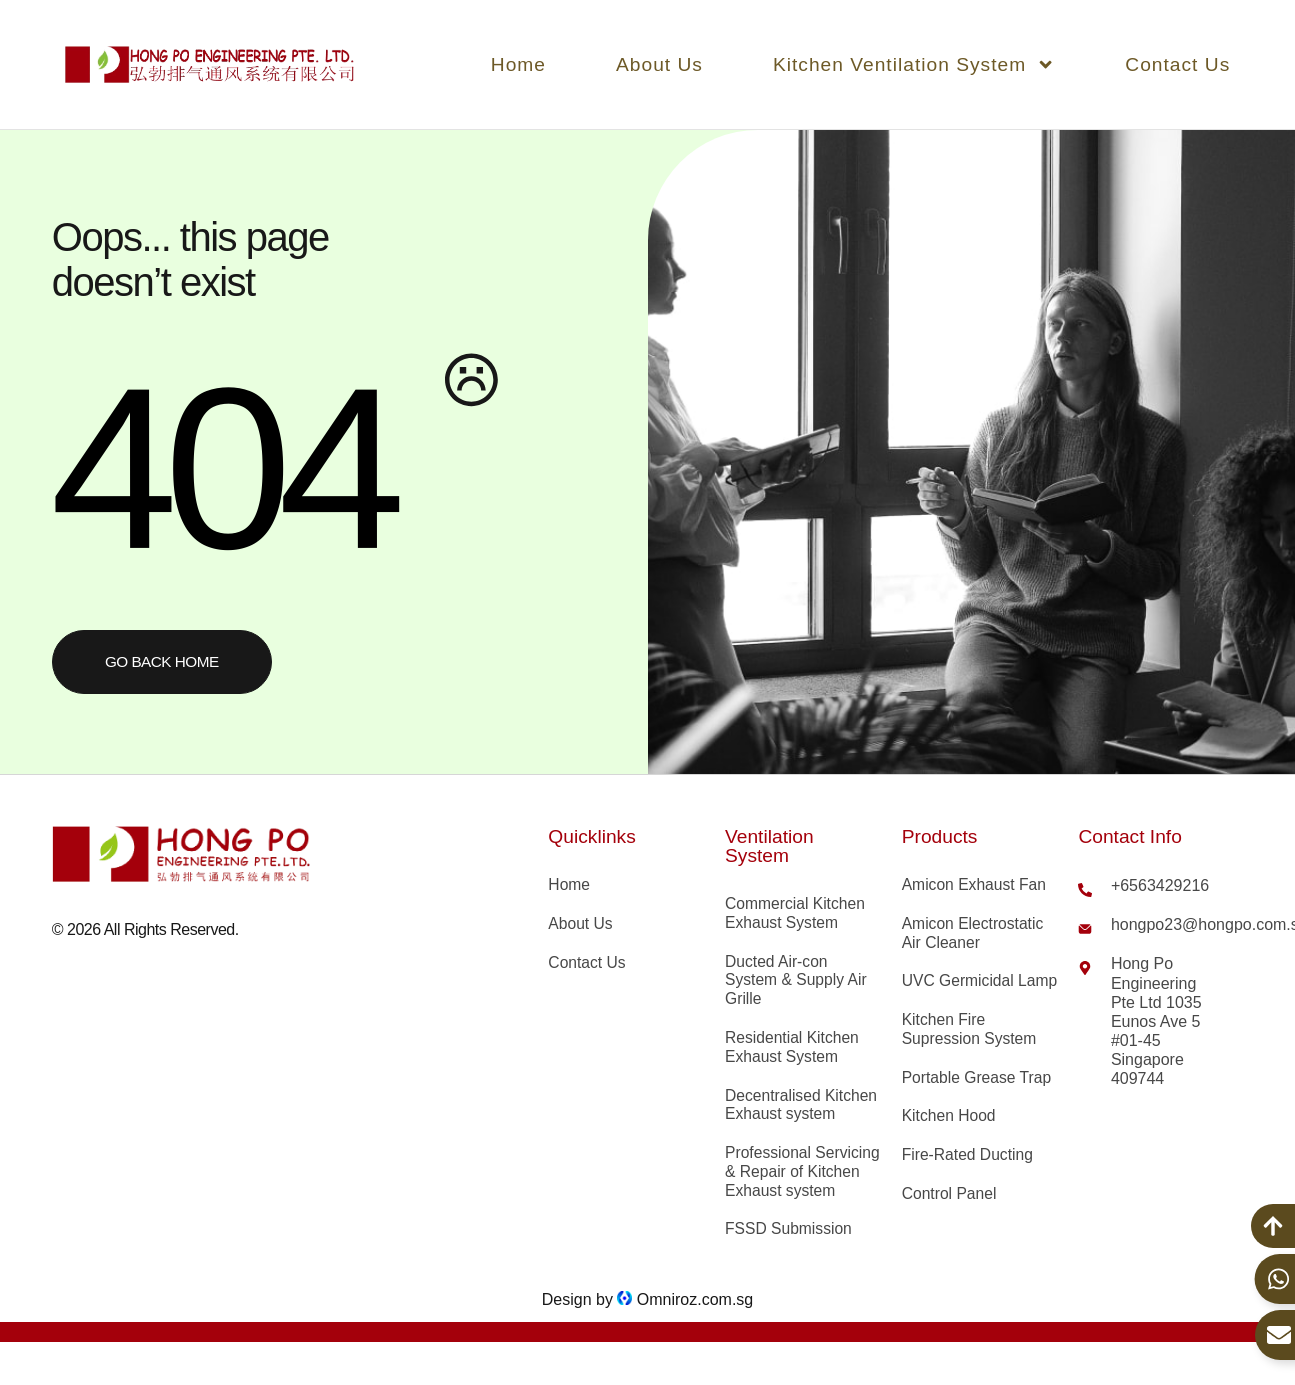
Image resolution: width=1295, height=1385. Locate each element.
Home (518, 64)
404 (219, 467)
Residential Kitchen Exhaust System (793, 1050)
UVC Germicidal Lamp (959, 993)
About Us (659, 64)
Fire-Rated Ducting (969, 1178)
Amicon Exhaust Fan (976, 885)
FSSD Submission (790, 1254)
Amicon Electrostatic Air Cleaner (974, 934)
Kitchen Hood (950, 1138)
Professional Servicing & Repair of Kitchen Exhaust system (800, 1186)
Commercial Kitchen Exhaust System (796, 914)
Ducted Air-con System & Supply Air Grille (797, 982)
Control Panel (950, 1217)
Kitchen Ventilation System (914, 64)
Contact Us (1177, 64)
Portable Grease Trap (978, 1099)
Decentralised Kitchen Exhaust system (803, 1108)
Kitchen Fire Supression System (971, 1051)
